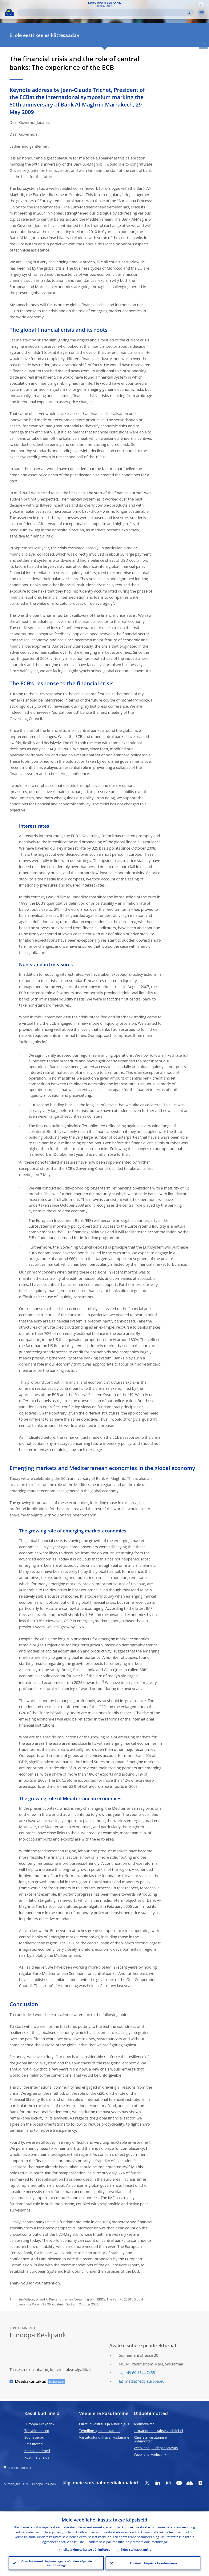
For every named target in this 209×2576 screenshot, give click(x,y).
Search (188, 12)
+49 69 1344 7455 (140, 2372)
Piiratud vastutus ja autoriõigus (104, 2424)
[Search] (102, 12)
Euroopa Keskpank (39, 2424)
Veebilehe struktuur (19, 2467)
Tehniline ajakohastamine (99, 2430)
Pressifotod (33, 2444)
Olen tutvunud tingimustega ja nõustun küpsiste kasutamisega (56, 2563)
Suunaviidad (34, 2437)
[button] (201, 4)
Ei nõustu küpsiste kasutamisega (153, 2563)
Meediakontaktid (30, 2381)
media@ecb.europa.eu (144, 2381)
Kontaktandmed (37, 2450)
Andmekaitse (144, 2424)
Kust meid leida (36, 2457)
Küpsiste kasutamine (136, 2549)
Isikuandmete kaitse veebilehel (158, 2430)
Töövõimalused (36, 2430)
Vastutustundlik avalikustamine (104, 2437)
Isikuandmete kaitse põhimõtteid (87, 2549)
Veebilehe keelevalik (150, 2454)
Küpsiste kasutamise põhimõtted (150, 2439)
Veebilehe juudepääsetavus (156, 2447)
